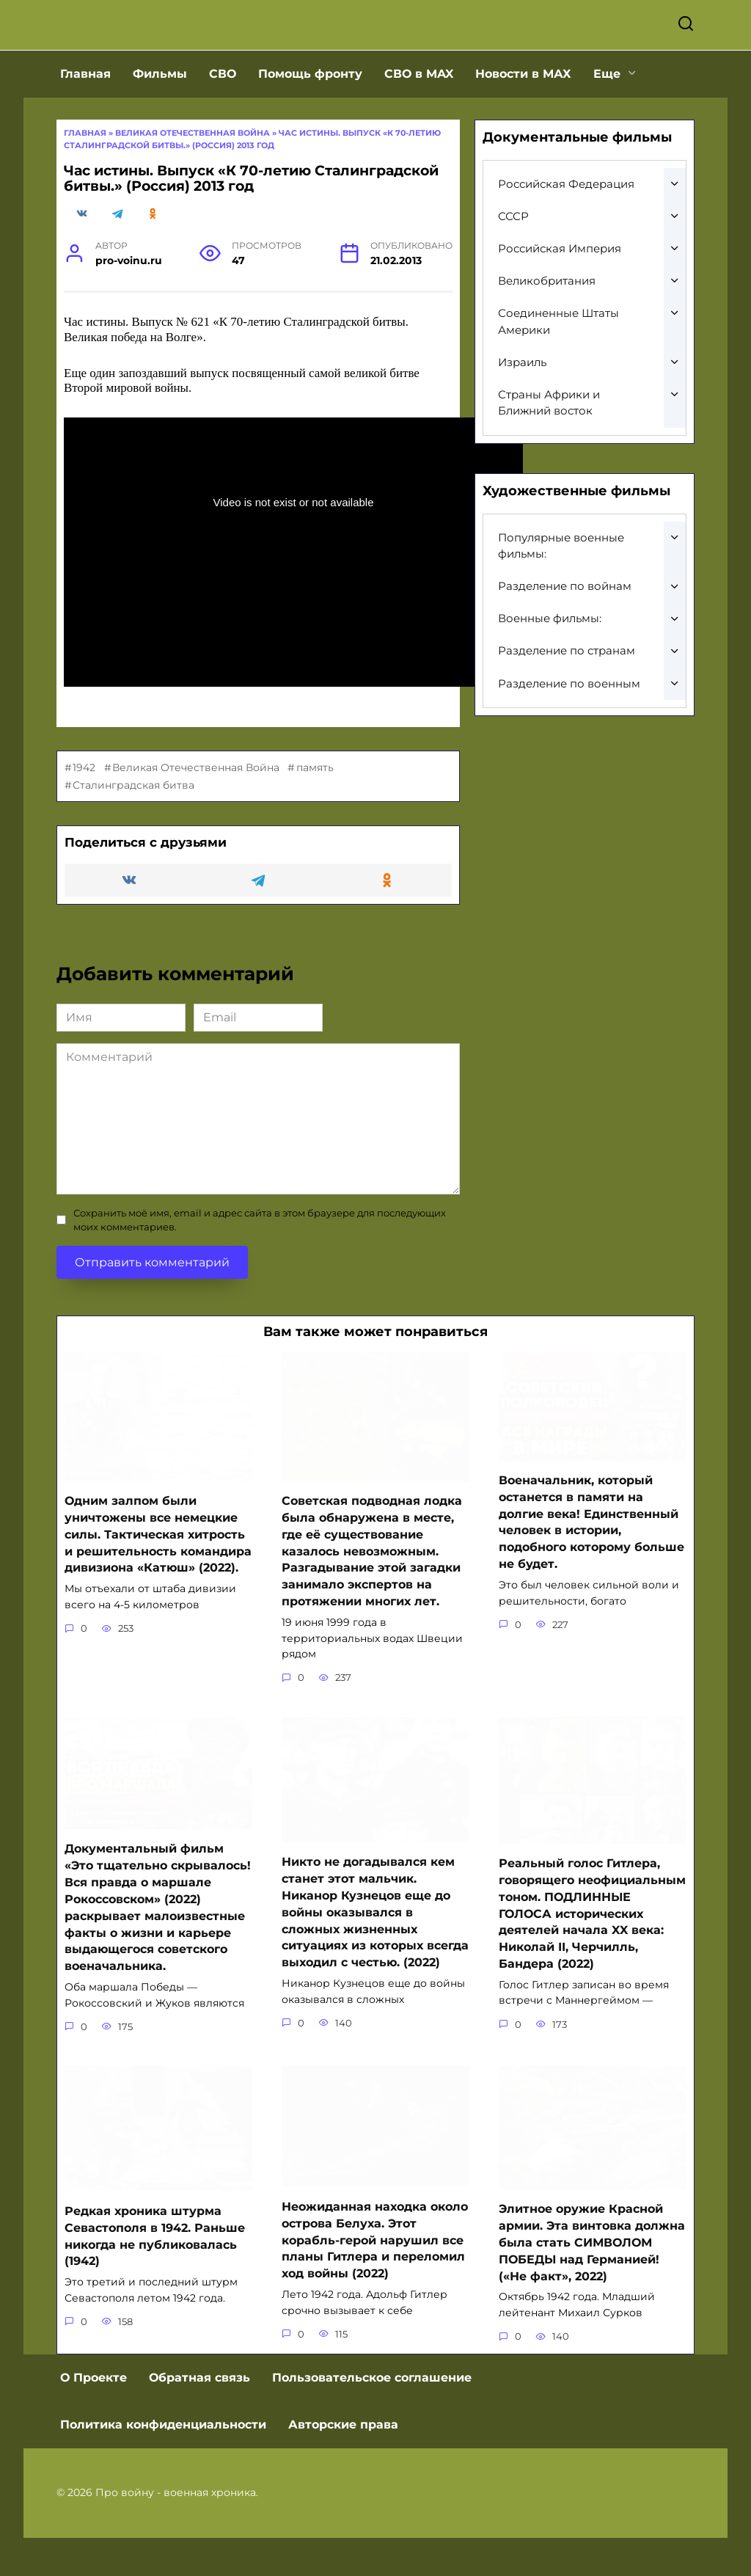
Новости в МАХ (523, 118)
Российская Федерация (566, 229)
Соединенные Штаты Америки (558, 366)
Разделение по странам (566, 695)
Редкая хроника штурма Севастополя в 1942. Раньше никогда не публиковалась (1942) (155, 2275)
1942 (84, 812)
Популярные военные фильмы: (561, 590)
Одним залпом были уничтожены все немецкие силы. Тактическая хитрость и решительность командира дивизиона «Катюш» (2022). (158, 1579)
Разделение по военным (569, 728)
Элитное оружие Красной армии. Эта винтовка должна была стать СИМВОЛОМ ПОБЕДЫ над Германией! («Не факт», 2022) (592, 2281)
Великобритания (547, 325)
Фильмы (160, 118)
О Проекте (93, 2416)
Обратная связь (199, 2416)
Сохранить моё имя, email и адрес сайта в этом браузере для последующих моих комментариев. (259, 1264)
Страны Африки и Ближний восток (549, 447)
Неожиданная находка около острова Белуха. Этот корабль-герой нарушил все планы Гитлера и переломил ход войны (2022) (375, 2279)
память (315, 812)
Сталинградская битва (133, 829)
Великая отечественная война (192, 177)
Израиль (522, 407)
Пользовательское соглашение (372, 2416)
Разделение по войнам (564, 631)
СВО (222, 118)
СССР (513, 261)
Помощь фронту (310, 118)
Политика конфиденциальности (163, 2463)
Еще (606, 118)
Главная (85, 118)
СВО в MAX (418, 118)
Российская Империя (559, 293)
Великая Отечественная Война (195, 812)
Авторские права (343, 2463)
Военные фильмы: (549, 663)
